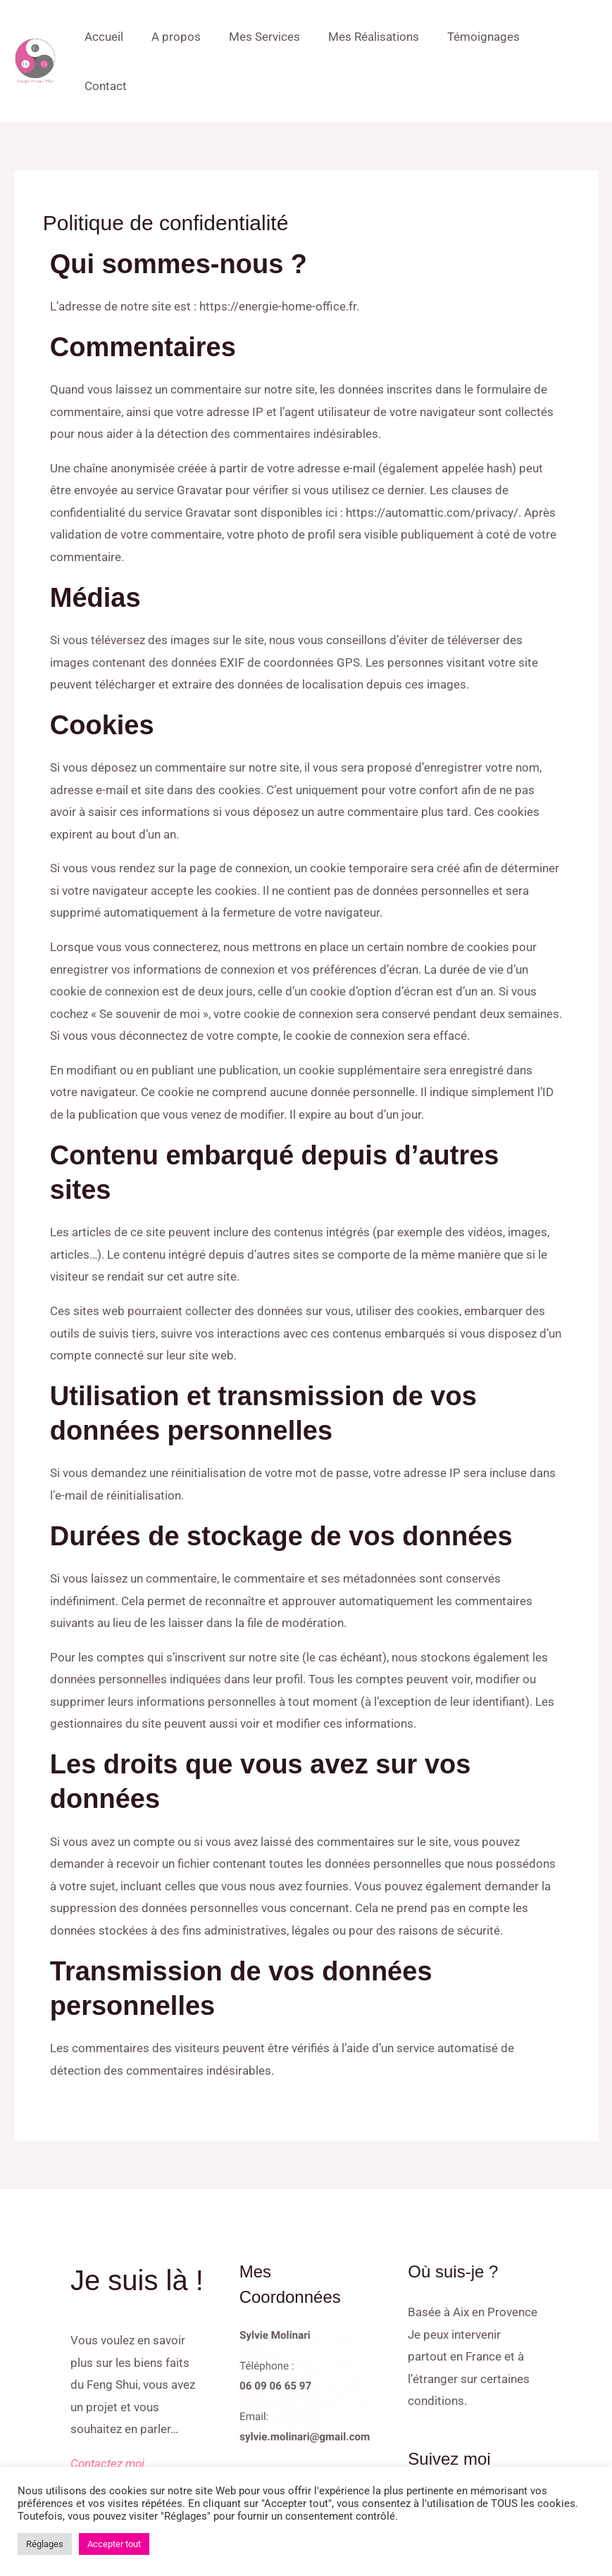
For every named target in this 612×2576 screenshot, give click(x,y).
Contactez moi (107, 2414)
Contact (565, 37)
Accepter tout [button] (114, 2544)
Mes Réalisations (377, 37)
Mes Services (272, 37)
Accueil (120, 37)
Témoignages (483, 37)
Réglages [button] (44, 2544)
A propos (188, 37)
